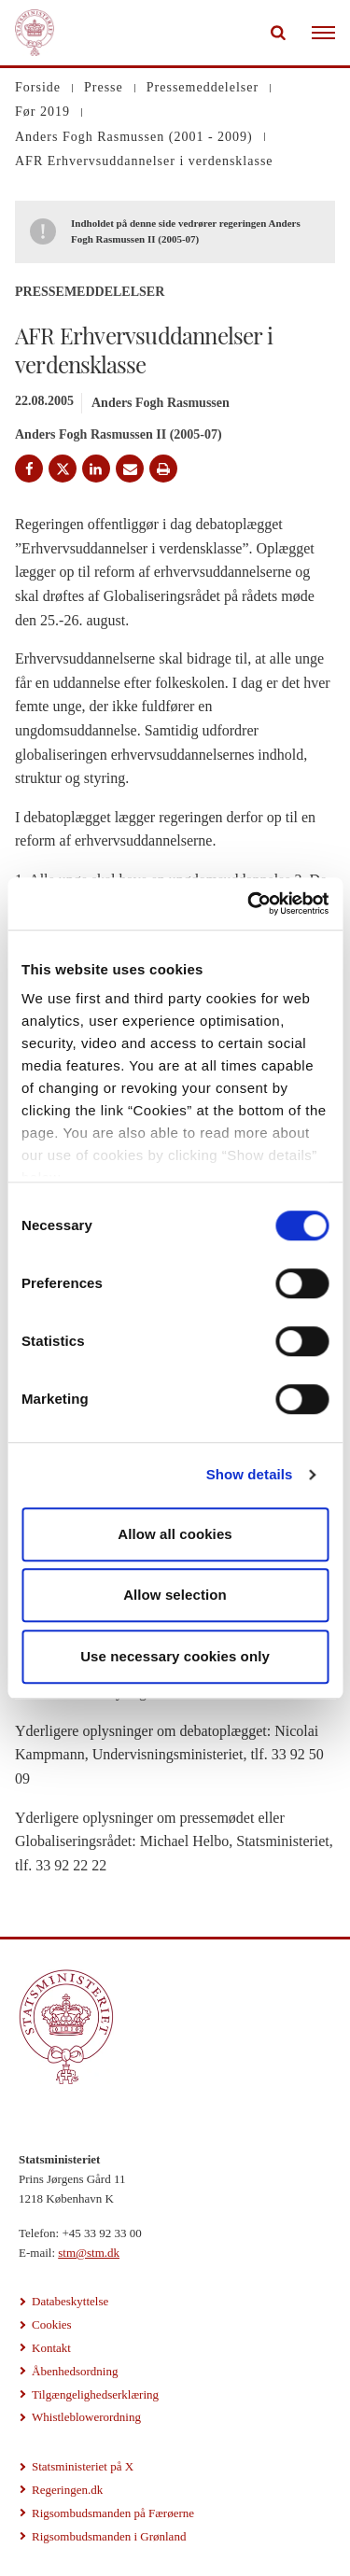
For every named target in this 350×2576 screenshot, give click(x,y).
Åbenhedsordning (75, 2371)
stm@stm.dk (88, 2253)
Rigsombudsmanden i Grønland (109, 2536)
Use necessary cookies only (175, 1656)
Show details (249, 1474)
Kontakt (51, 2348)
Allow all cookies (175, 1534)
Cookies (52, 2324)
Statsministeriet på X (82, 2466)
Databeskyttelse (70, 2301)
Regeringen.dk (67, 2490)
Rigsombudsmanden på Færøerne (113, 2513)
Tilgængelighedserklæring (95, 2394)
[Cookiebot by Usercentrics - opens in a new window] (249, 903)
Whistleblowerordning (86, 2417)
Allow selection (175, 1595)
